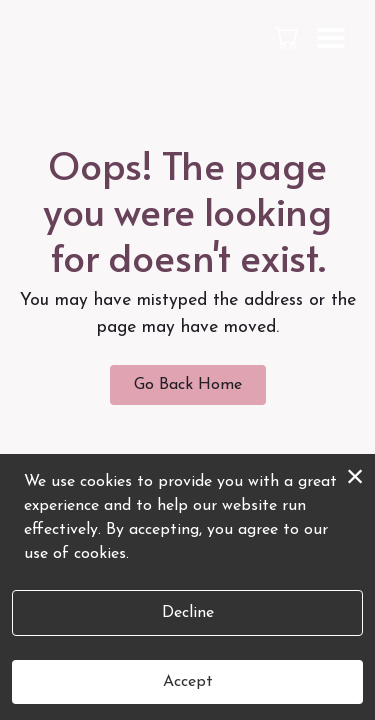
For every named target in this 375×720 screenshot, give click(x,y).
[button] (288, 37)
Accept (188, 682)
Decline (188, 613)
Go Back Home (188, 385)
